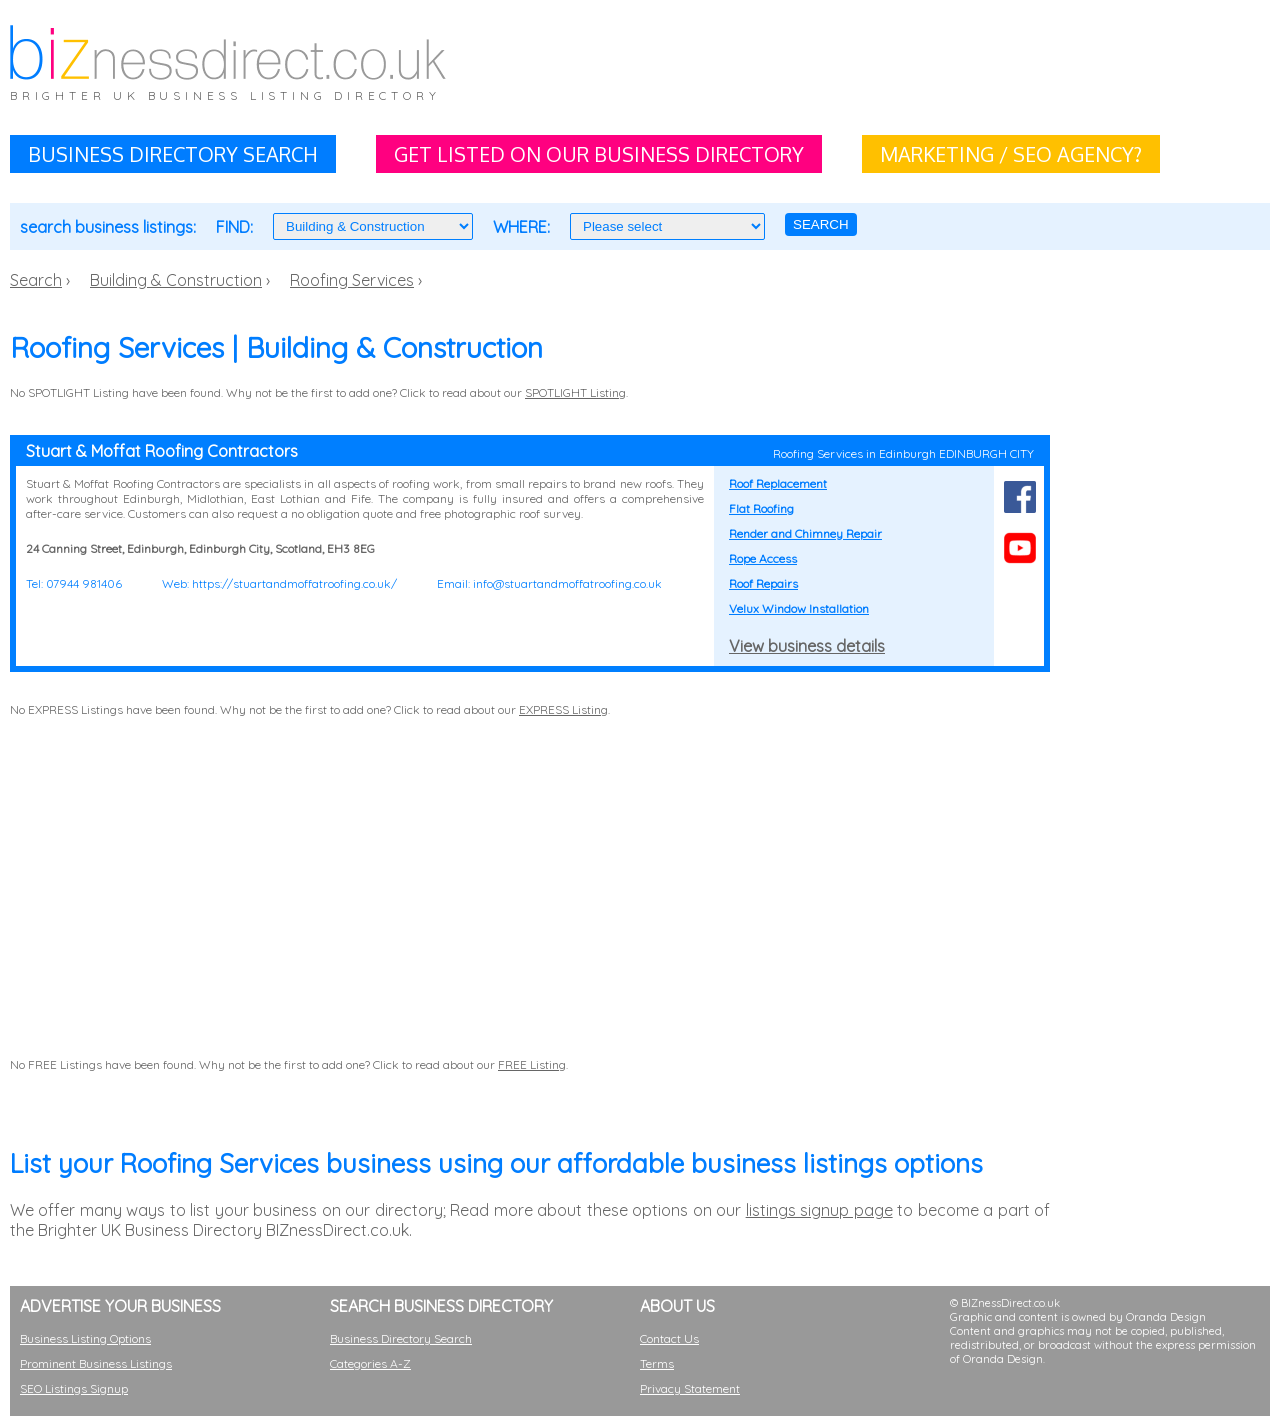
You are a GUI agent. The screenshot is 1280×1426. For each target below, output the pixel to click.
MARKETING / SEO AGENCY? (1011, 154)
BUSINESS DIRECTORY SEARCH (173, 154)
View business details (807, 646)
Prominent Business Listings (96, 1363)
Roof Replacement (778, 483)
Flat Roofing (761, 508)
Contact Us (669, 1338)
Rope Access (763, 558)
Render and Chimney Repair (805, 533)
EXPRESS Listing (563, 709)
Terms (657, 1363)
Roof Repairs (763, 583)
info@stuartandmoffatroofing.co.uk (567, 583)
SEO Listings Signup (74, 1388)
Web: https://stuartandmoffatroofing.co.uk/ (279, 583)
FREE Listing (532, 1064)
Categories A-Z (370, 1363)
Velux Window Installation (799, 608)
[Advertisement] (866, 70)
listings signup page (819, 1210)
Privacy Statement (690, 1388)
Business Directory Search (401, 1338)
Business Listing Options (85, 1338)
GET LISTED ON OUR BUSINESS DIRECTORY (599, 154)
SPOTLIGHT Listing (575, 392)
